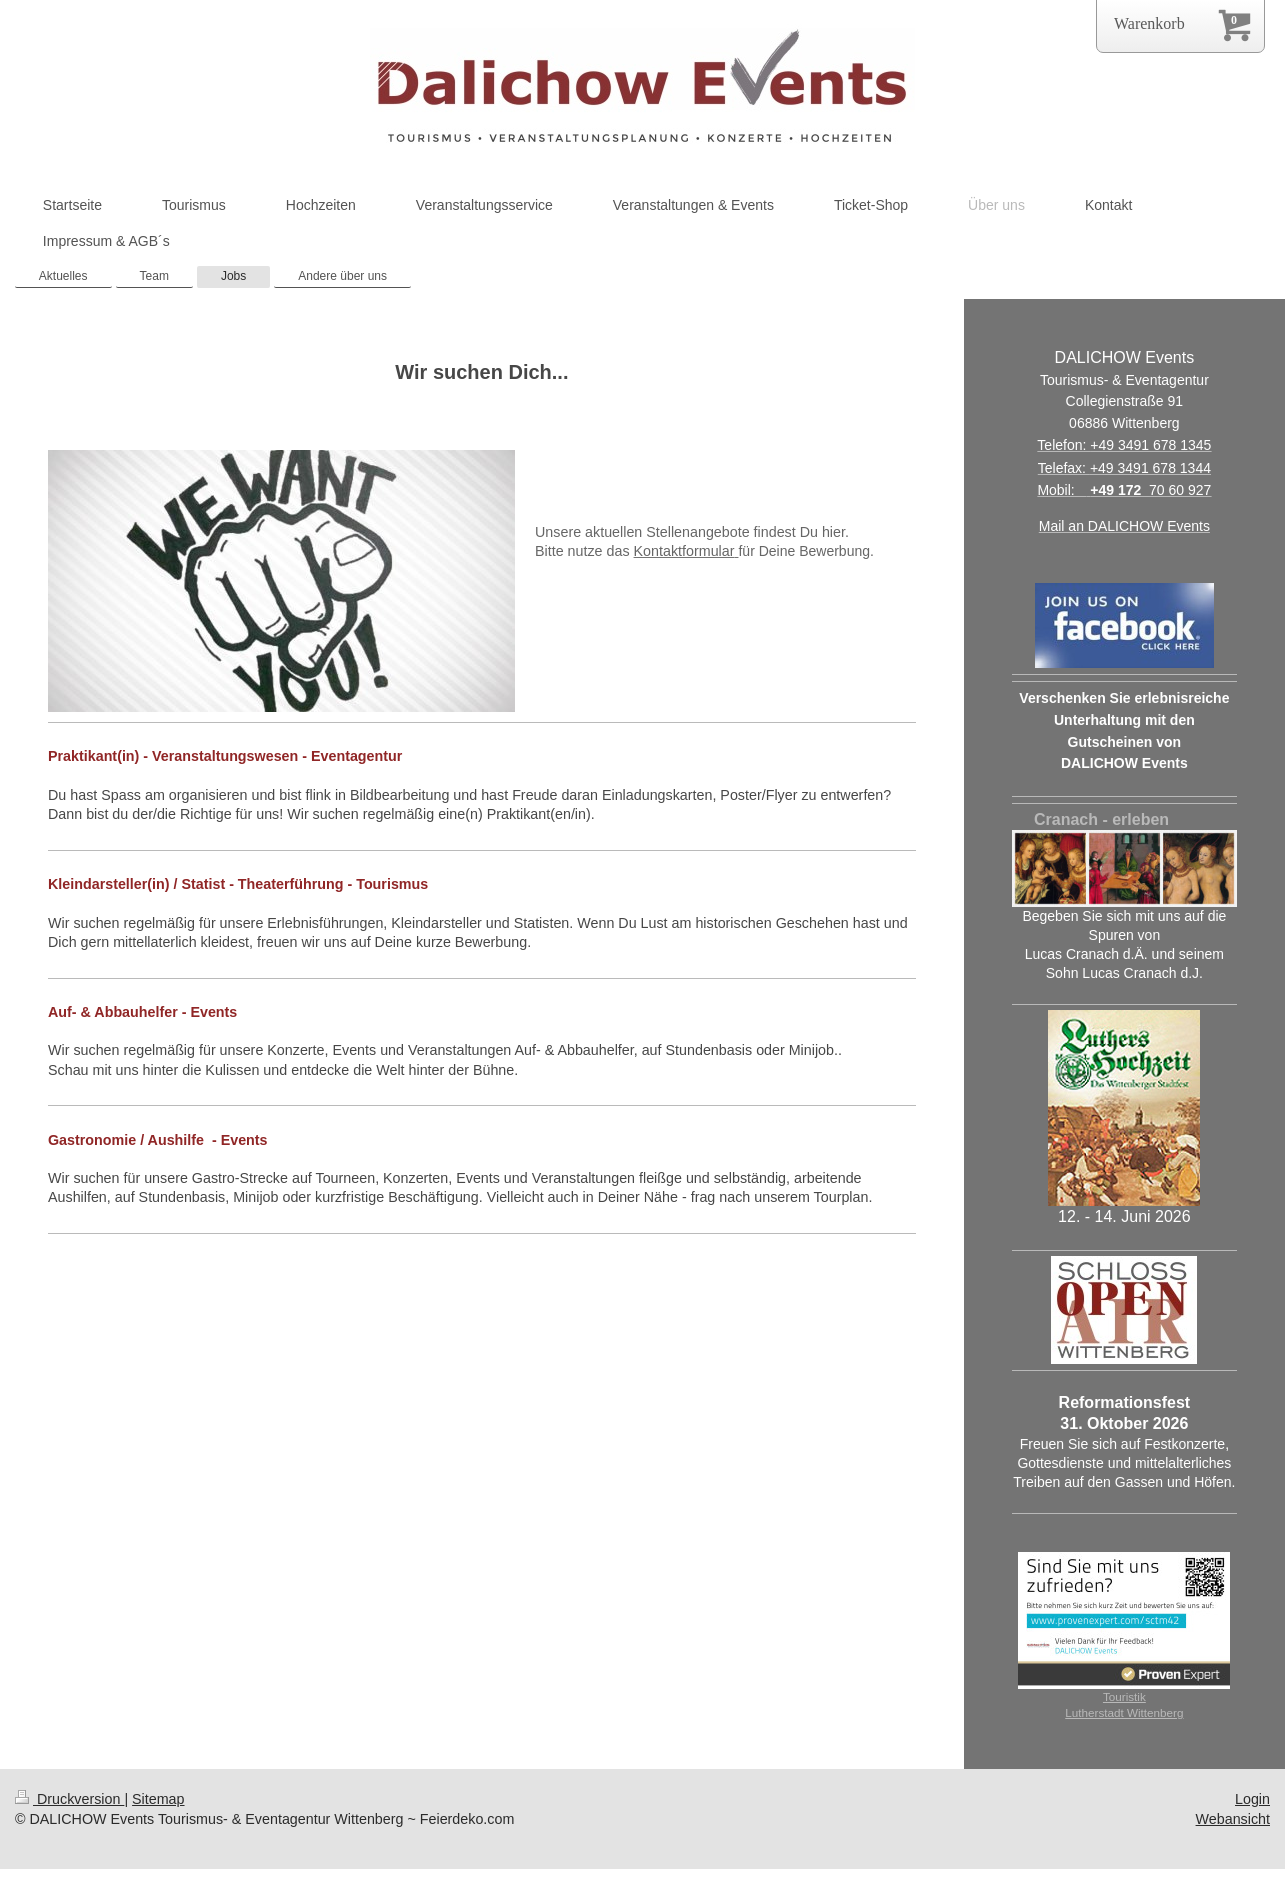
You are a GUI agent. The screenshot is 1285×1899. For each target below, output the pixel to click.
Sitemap (158, 1799)
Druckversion (69, 1799)
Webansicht (1233, 1819)
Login (1252, 1799)
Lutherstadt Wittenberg (1124, 1712)
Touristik (1124, 1696)
